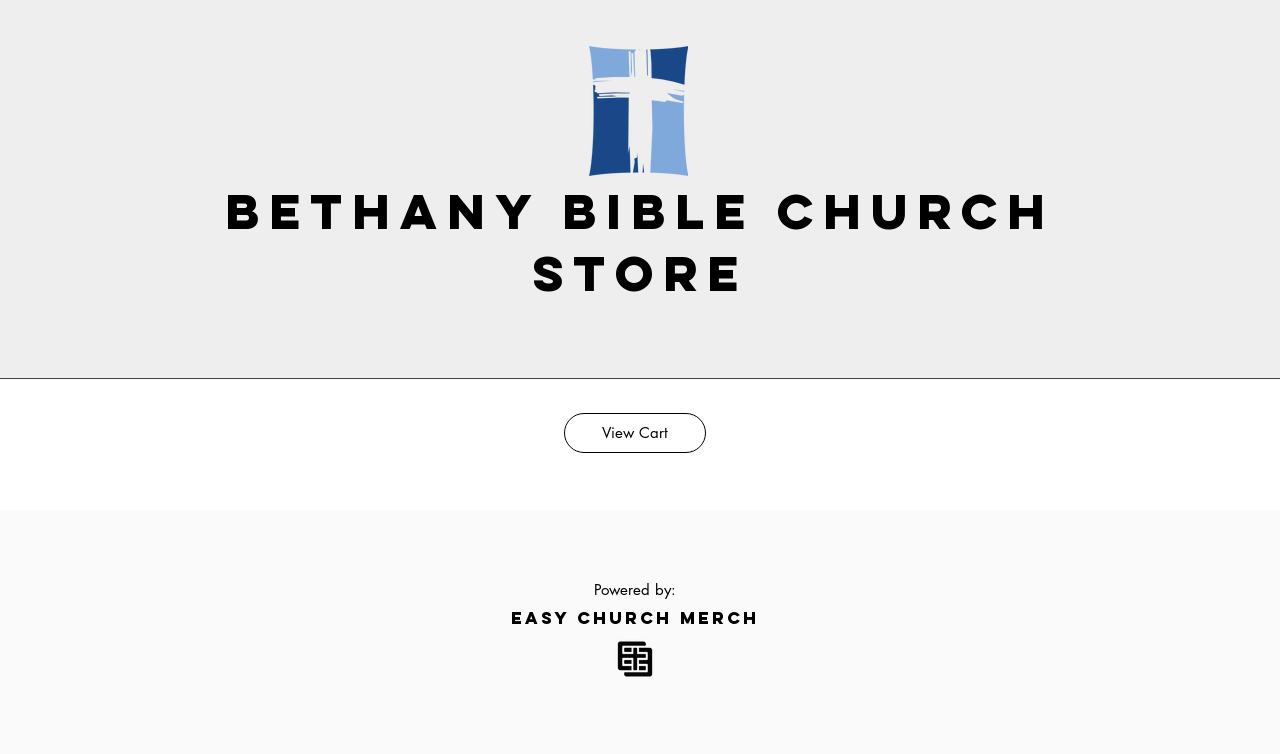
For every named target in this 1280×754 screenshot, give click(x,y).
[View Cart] (635, 433)
